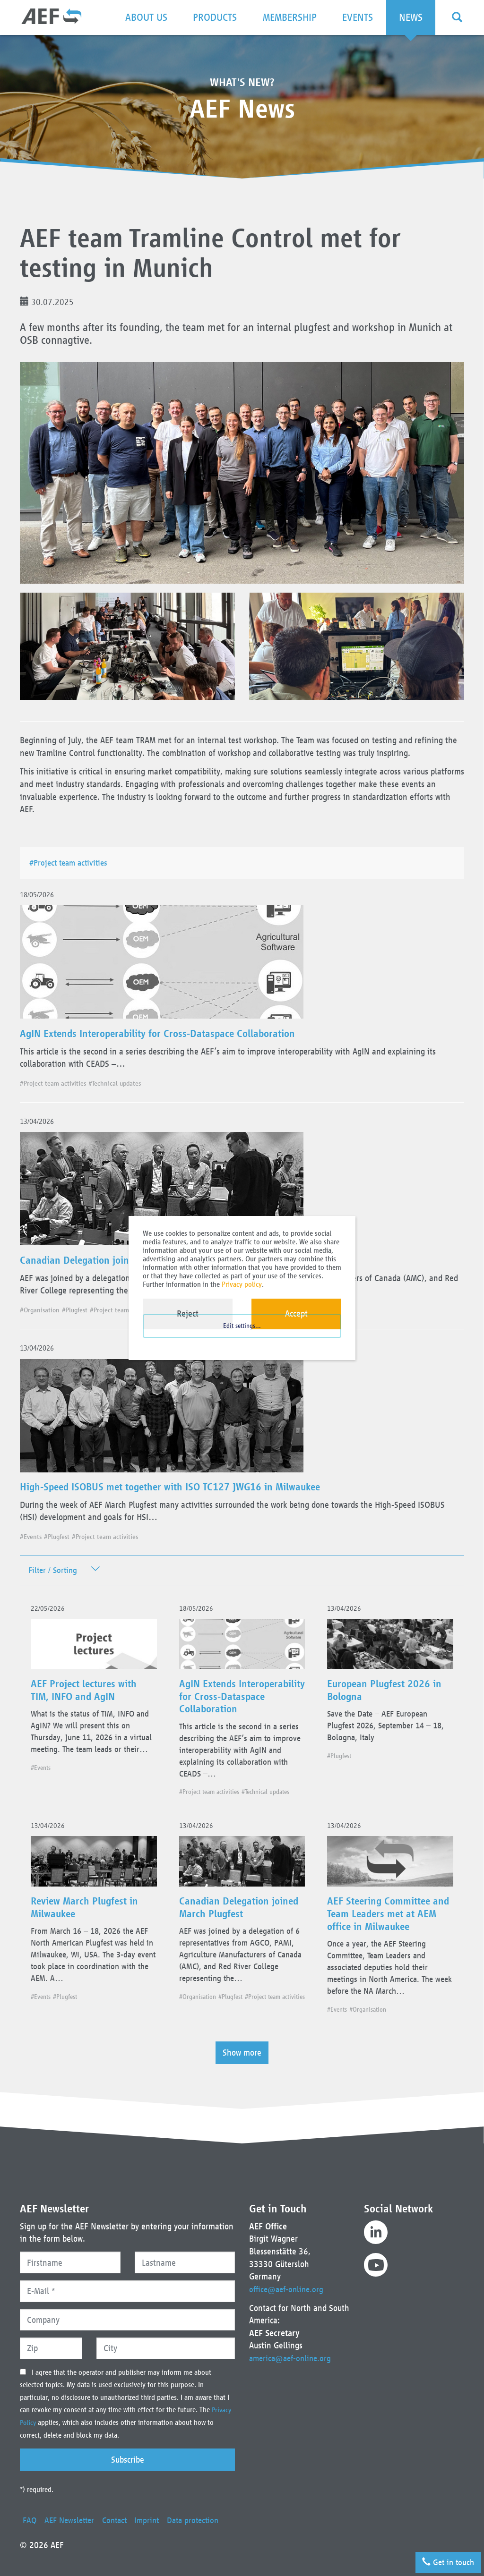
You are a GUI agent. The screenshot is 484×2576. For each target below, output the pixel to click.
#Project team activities (73, 862)
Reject (188, 1313)
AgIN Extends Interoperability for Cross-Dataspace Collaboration (169, 1034)
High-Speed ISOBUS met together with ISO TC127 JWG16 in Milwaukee (184, 1489)
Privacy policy (242, 1284)
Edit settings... (242, 1338)
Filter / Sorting (54, 1573)
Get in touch (444, 2559)
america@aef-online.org (292, 2346)
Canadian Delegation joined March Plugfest (121, 1261)
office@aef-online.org (288, 2276)
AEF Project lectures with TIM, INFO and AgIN (91, 1698)
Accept (296, 1313)
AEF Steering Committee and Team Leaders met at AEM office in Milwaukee (386, 1930)
